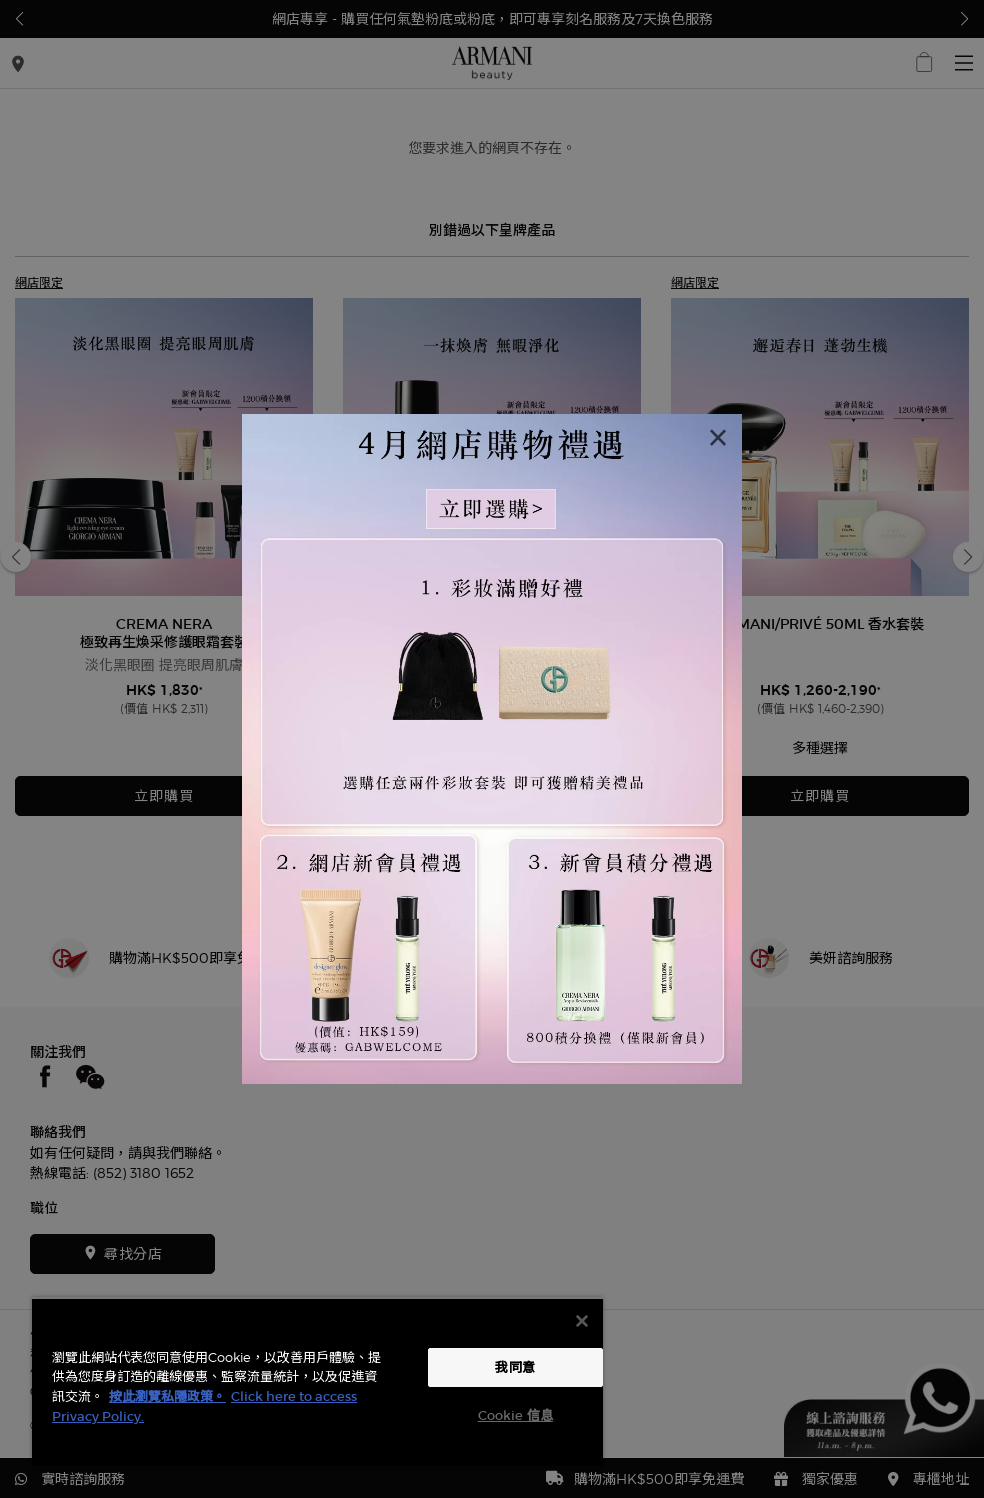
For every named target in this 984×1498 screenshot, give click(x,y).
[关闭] (582, 1321)
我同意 (514, 1367)
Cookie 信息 (515, 1415)
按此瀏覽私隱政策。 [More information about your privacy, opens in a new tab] (167, 1396)
